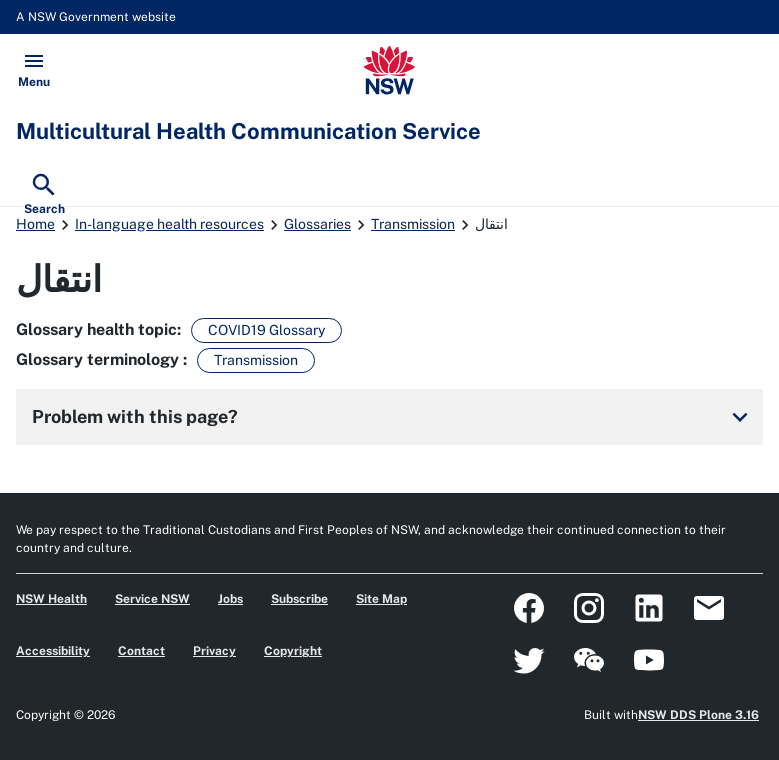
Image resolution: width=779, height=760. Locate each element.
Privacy (214, 651)
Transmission (413, 224)
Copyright (293, 651)
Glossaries (317, 224)
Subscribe (299, 599)
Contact (141, 651)
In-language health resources (169, 224)
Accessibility (53, 651)
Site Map (381, 599)
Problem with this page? (393, 417)
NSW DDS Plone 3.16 (698, 715)
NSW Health (51, 599)
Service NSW (152, 599)
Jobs (230, 599)
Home (35, 224)
